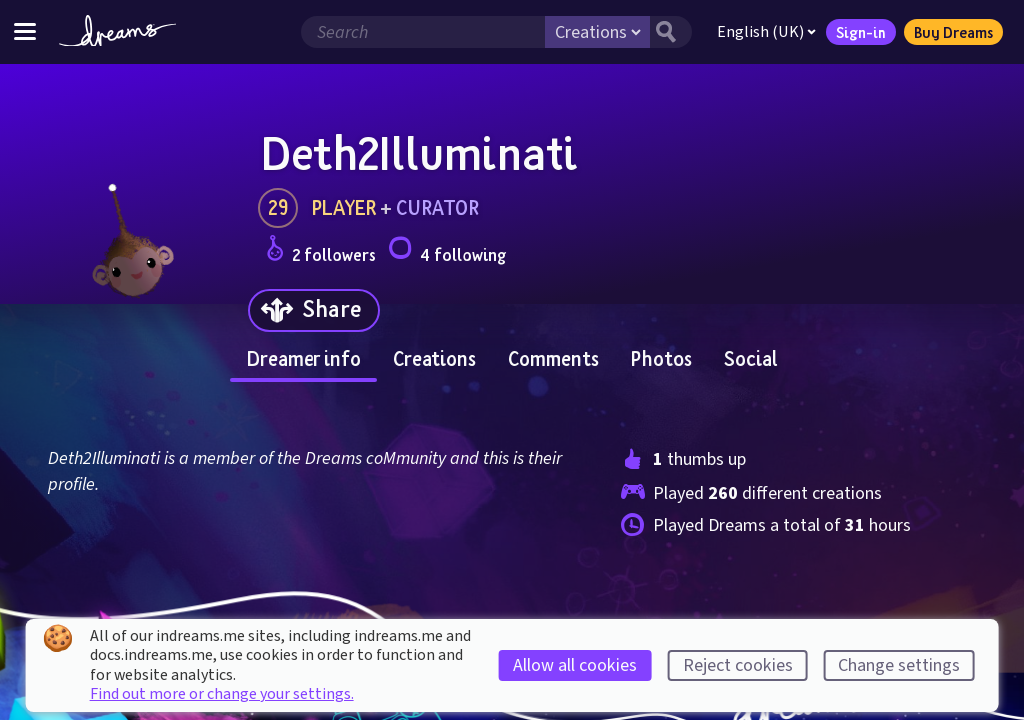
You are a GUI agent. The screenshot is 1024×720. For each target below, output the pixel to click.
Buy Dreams (953, 32)
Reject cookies (738, 665)
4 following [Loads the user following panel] (447, 251)
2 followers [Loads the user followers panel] (321, 251)
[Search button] (671, 32)
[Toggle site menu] (25, 31)
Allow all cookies (575, 665)
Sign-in (861, 32)
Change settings (899, 665)
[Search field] (423, 32)
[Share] (314, 310)
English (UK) (766, 32)
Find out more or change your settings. (222, 694)
